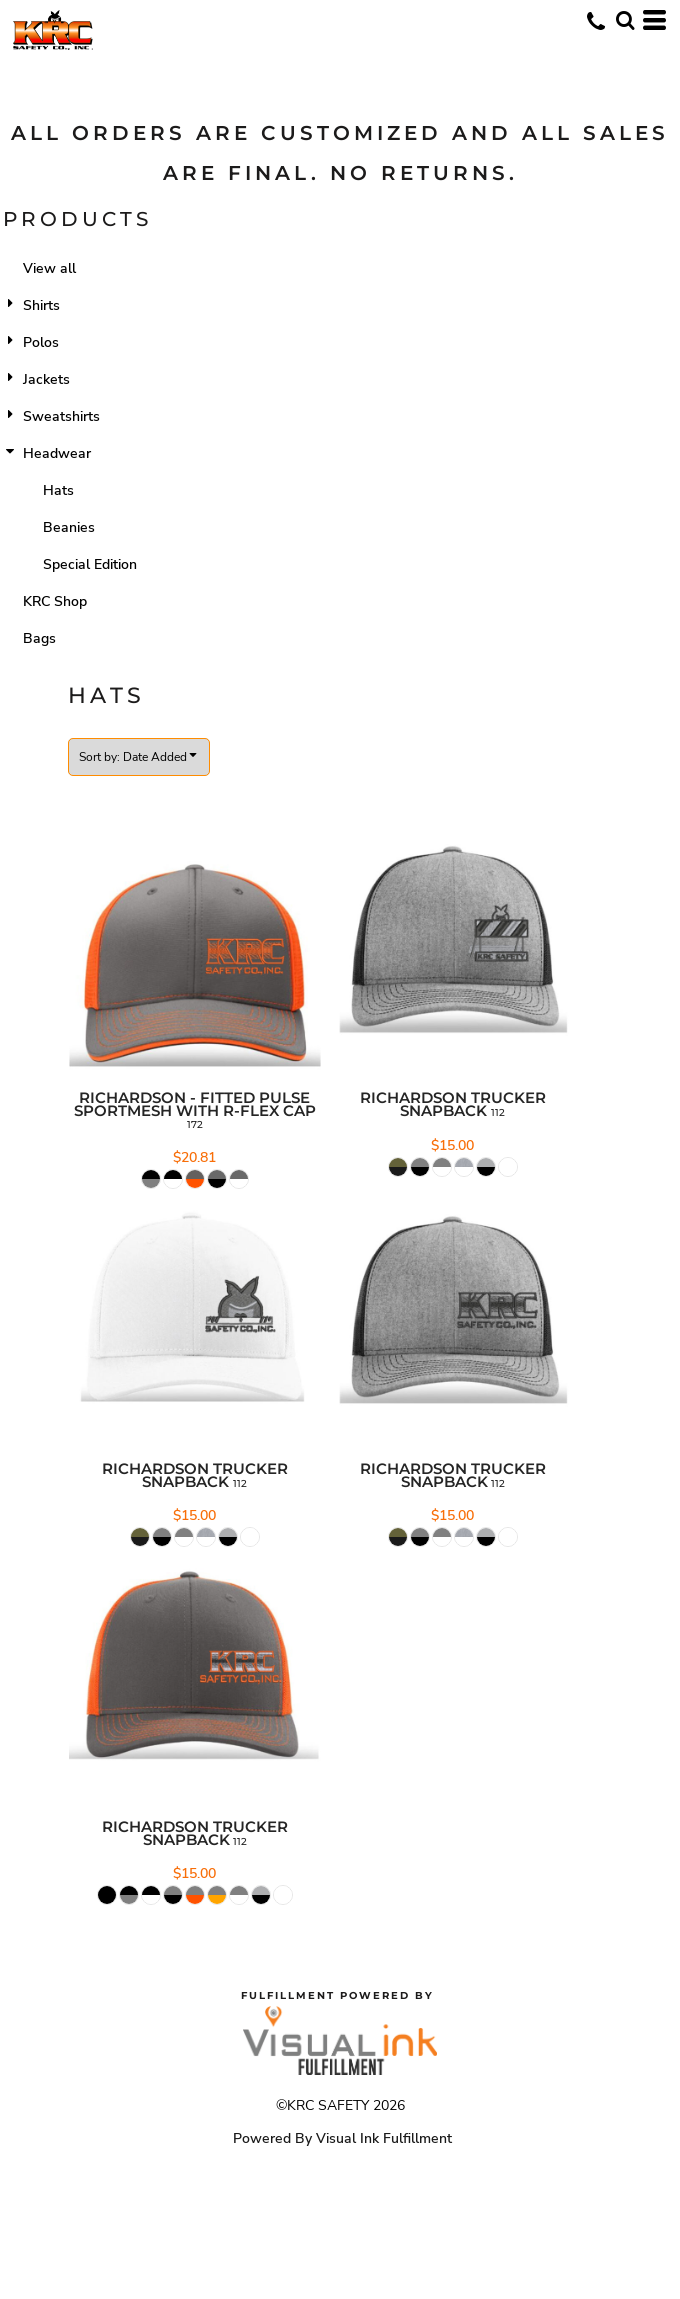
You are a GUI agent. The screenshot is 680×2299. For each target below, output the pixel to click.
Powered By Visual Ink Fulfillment (342, 2138)
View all (49, 268)
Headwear (57, 453)
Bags (39, 638)
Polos (41, 342)
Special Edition (90, 564)
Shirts (41, 305)
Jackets (46, 379)
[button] (625, 20)
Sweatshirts (61, 416)
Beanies (69, 527)
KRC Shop (55, 601)
